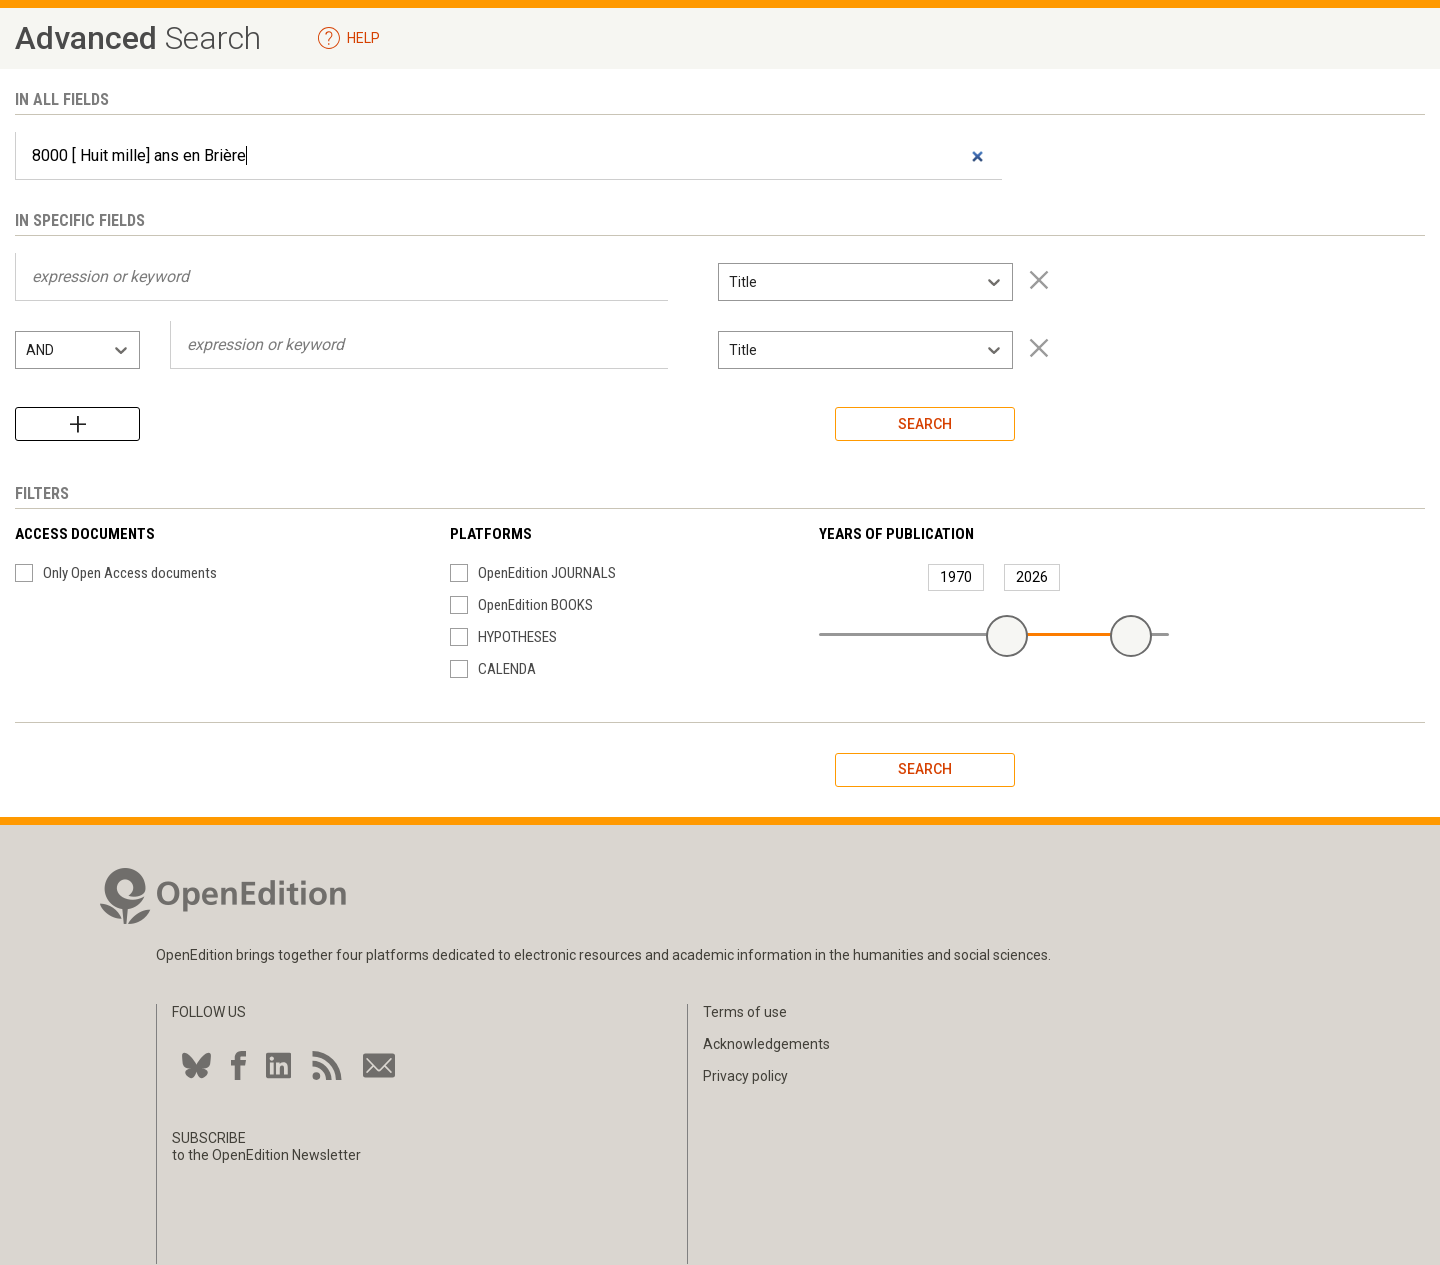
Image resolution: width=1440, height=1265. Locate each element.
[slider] (1007, 636)
